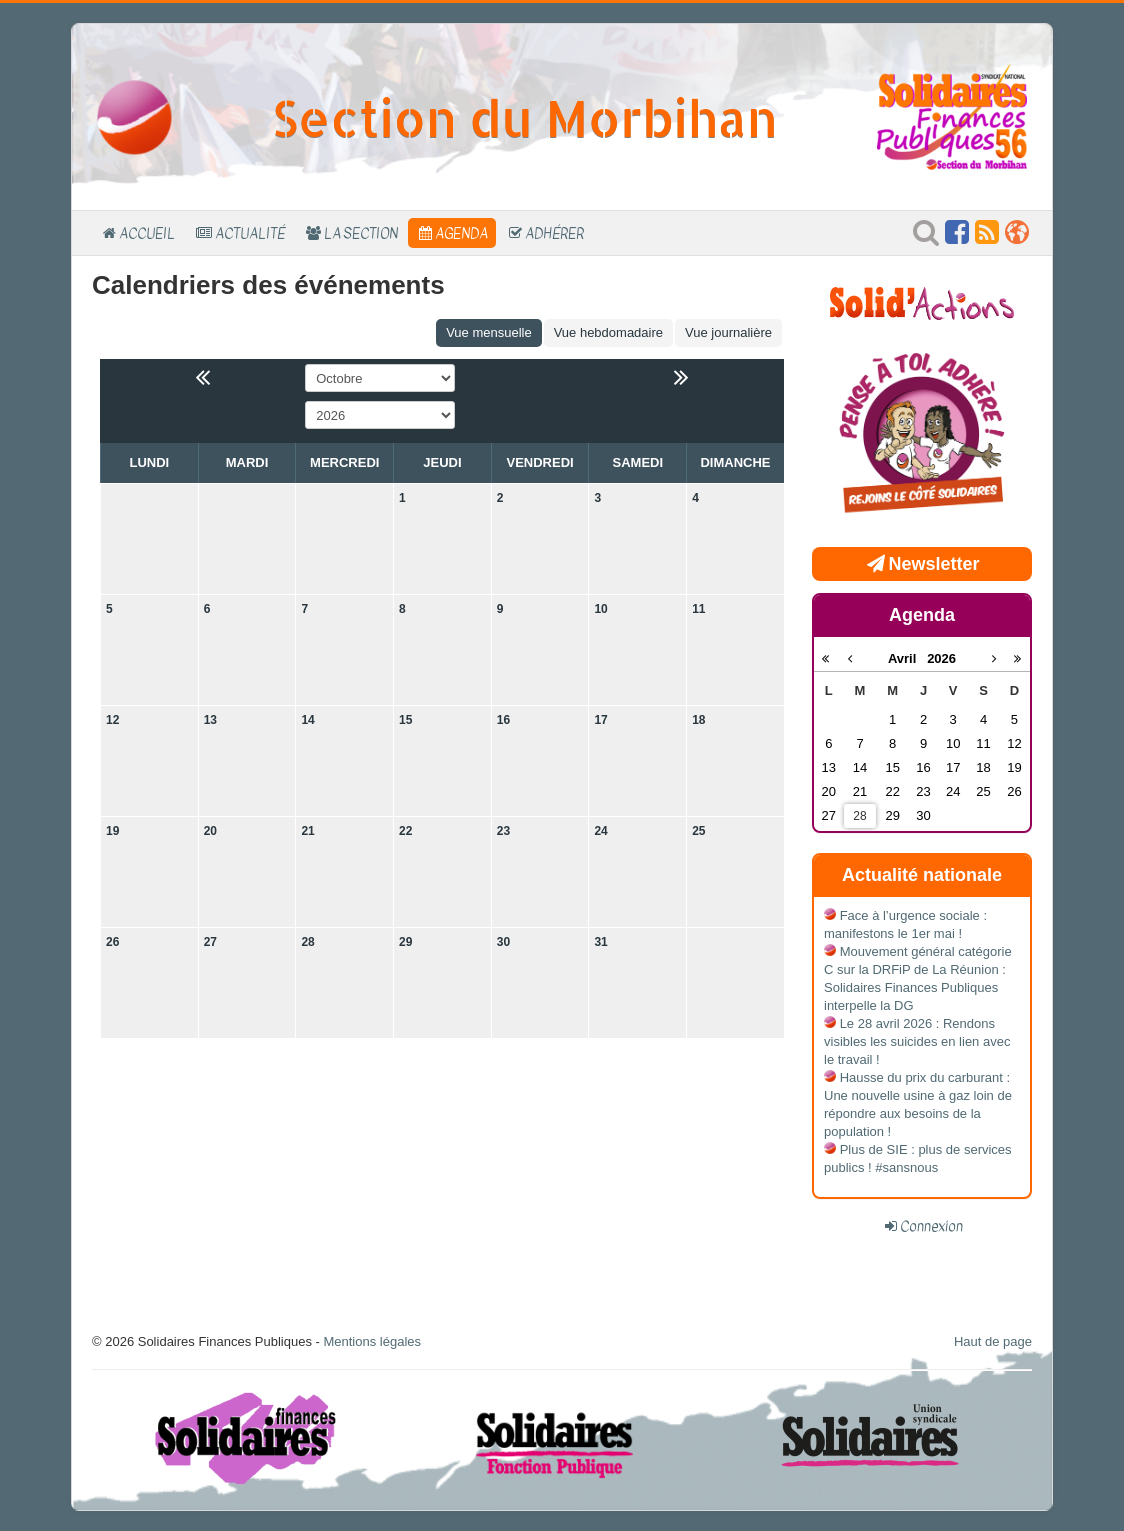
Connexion (931, 1226)
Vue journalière (728, 332)
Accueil (147, 233)
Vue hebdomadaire (608, 332)
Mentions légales (372, 1341)
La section (361, 233)
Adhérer (554, 233)
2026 (941, 658)
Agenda (461, 233)
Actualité (250, 233)
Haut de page (993, 1341)
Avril (907, 658)
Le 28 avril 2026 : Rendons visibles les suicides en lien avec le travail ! (917, 1041)
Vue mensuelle (489, 332)
